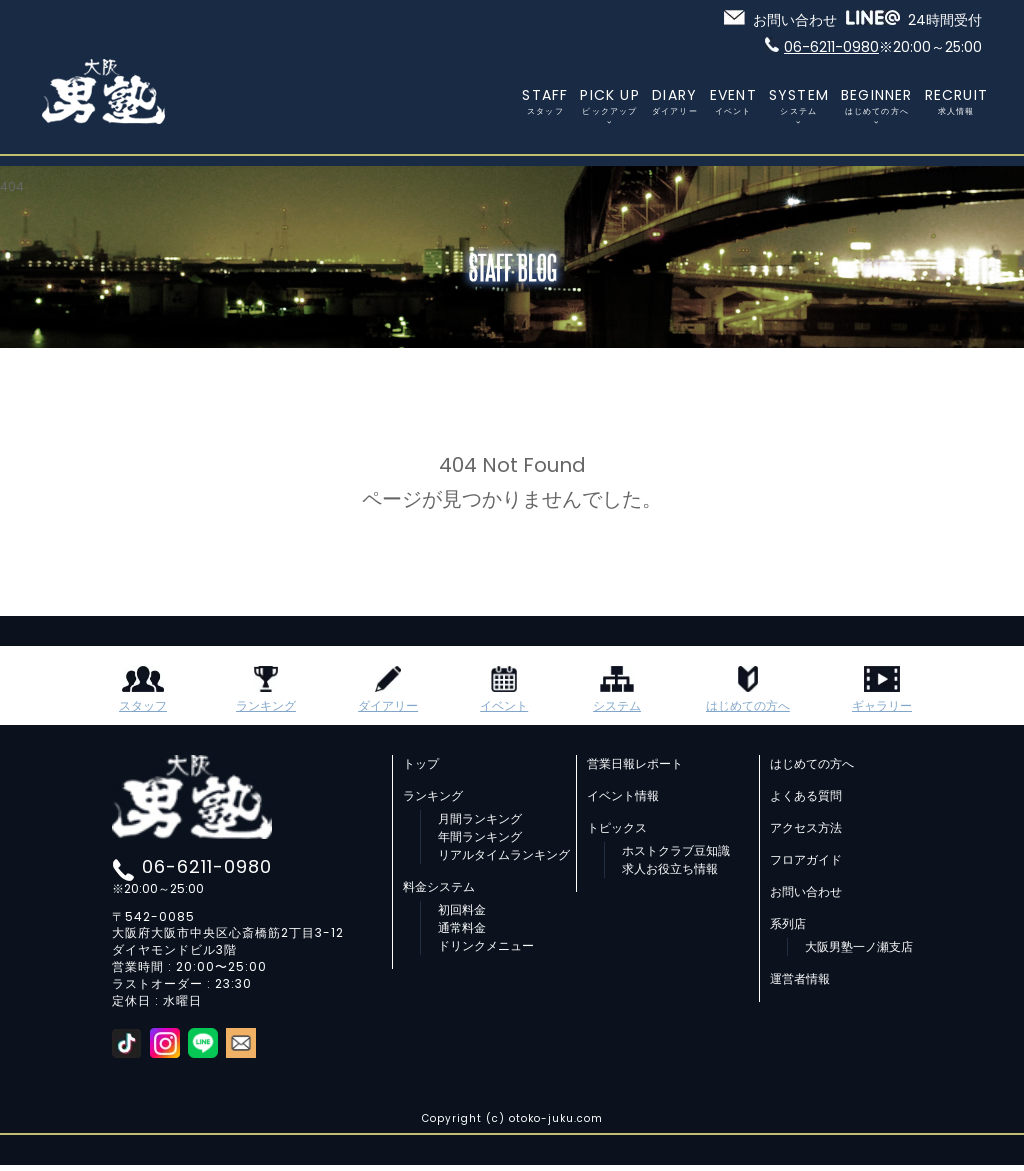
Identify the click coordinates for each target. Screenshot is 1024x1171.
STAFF (545, 101)
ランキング (433, 796)
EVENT (733, 101)
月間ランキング (480, 819)
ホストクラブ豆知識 (676, 851)
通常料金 (462, 928)
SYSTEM (799, 101)
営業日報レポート (635, 764)
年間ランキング (480, 837)
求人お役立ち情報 (670, 869)
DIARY (675, 101)
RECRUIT (956, 101)
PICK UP (609, 101)
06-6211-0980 (207, 866)
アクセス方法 (806, 828)
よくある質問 (806, 796)
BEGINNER (877, 101)
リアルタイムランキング (504, 855)
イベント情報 (623, 796)
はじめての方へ (812, 764)
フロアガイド (806, 860)
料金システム (439, 887)
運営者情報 (800, 979)
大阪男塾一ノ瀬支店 (859, 947)
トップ (421, 764)
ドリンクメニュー (486, 946)
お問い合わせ (806, 892)
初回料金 (462, 910)
